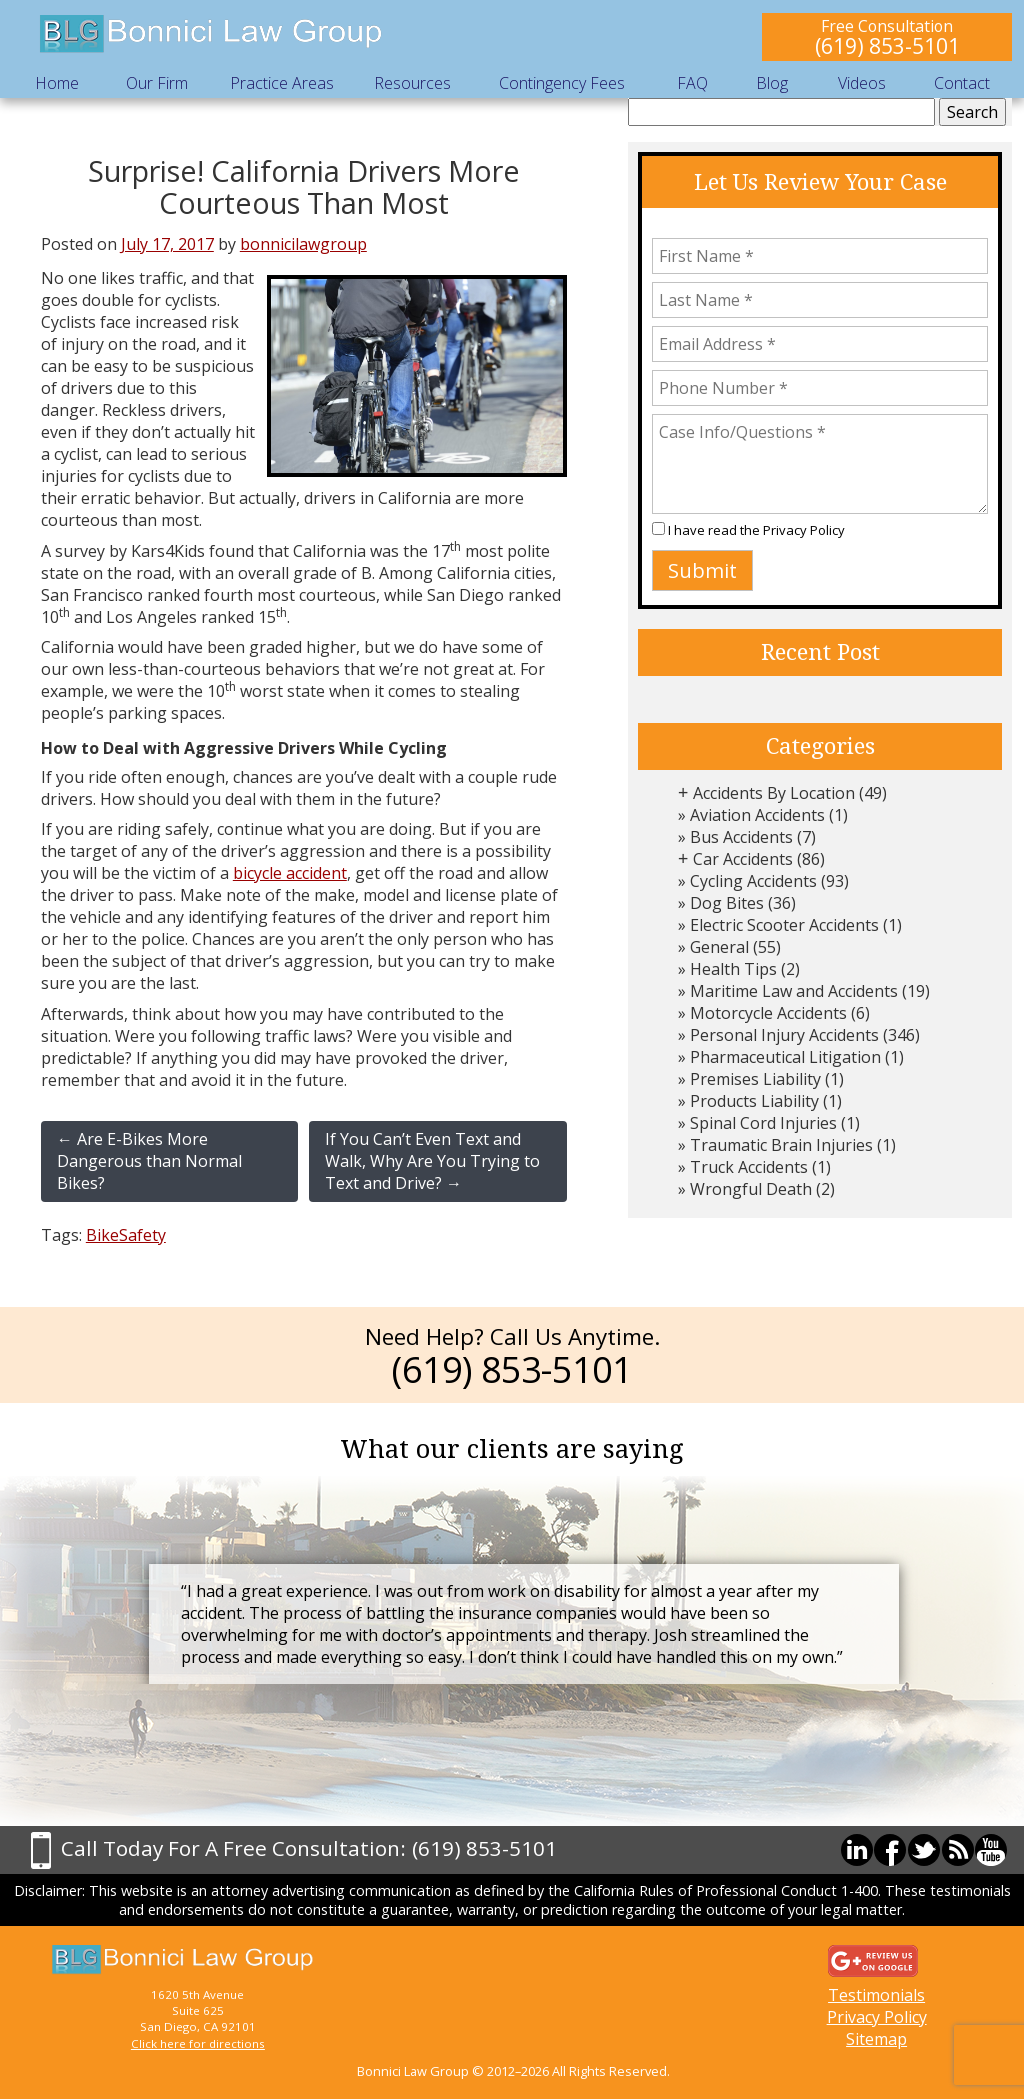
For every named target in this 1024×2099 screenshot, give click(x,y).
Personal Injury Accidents (784, 1035)
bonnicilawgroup (303, 244)
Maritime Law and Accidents (794, 991)
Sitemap (876, 2039)
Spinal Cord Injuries (763, 1123)
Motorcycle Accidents (768, 1013)
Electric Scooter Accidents (784, 925)
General (719, 947)
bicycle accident (290, 873)
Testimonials (876, 1995)
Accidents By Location (774, 793)
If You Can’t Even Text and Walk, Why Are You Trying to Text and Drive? (432, 1161)
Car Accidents (743, 859)
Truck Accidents (749, 1167)
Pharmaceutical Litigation (785, 1057)
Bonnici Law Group (212, 34)
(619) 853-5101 (887, 45)
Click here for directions (198, 2043)
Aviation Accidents (757, 815)
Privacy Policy (804, 530)
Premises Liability (755, 1079)
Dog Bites (727, 903)
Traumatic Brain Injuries (781, 1145)
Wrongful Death (751, 1189)
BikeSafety (126, 1235)
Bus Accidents (741, 837)
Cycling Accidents (753, 881)
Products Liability (754, 1101)
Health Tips (733, 969)
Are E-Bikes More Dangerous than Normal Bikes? (149, 1161)
